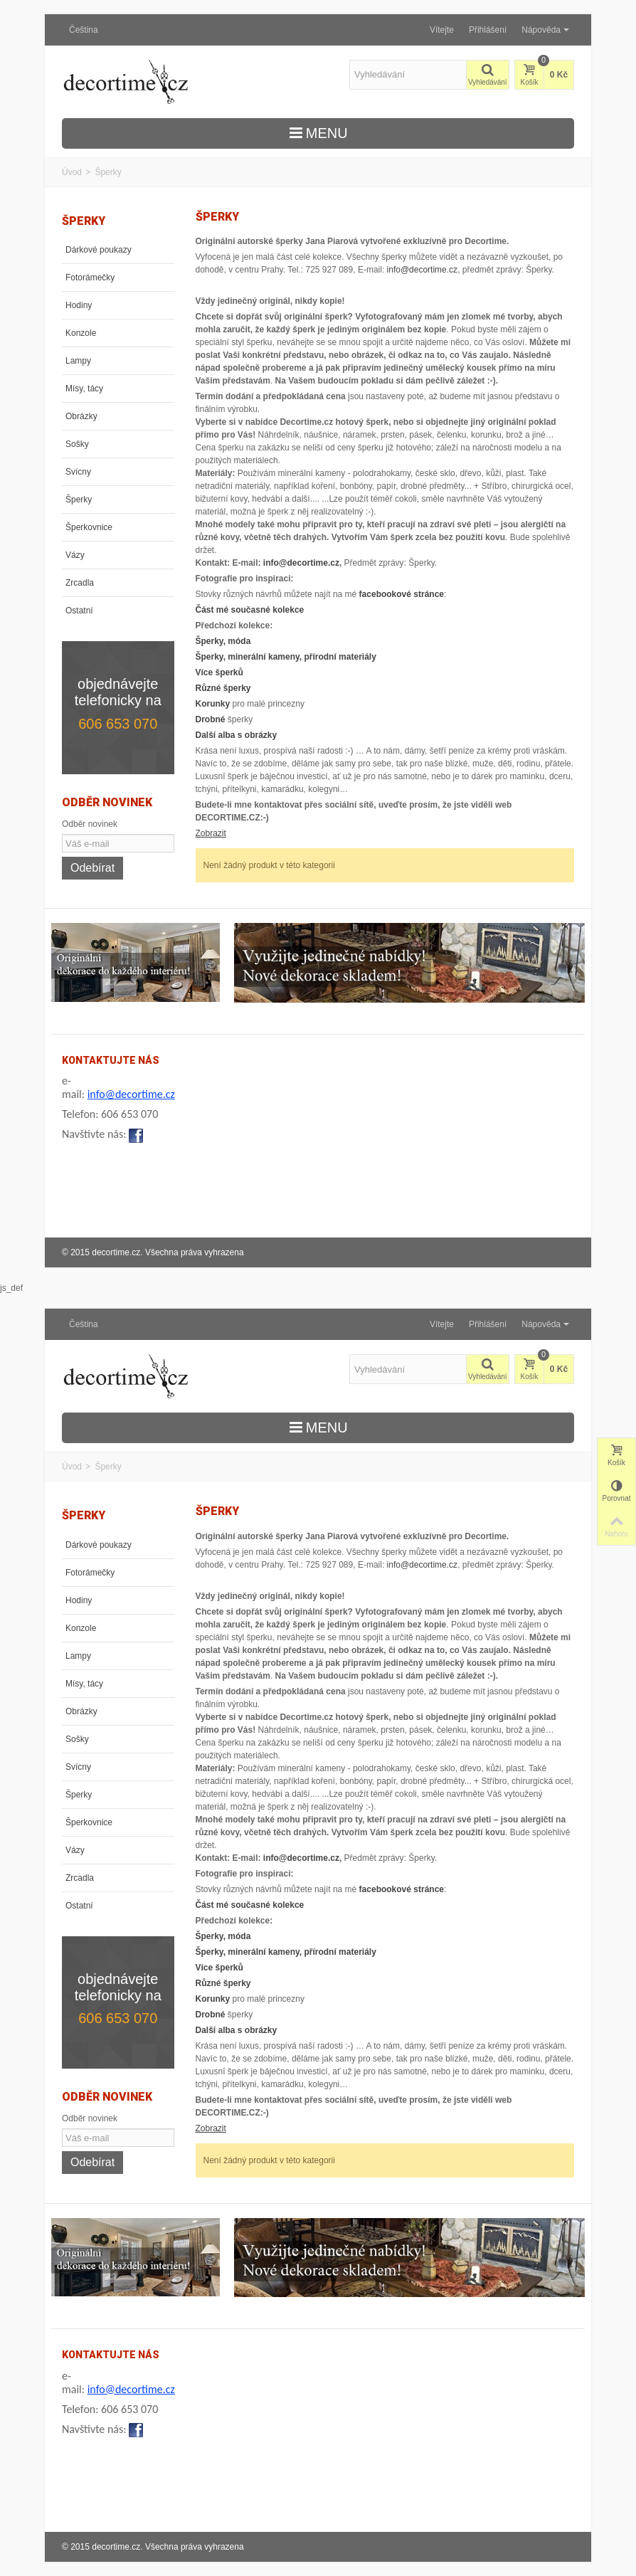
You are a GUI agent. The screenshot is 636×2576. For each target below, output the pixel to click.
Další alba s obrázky (236, 735)
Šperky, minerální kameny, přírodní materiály (286, 657)
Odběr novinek (89, 824)
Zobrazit (211, 833)
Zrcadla (79, 583)
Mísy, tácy (84, 389)
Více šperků (219, 672)
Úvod (72, 172)
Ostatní (79, 611)
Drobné (211, 719)
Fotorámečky (90, 278)
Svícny (78, 472)
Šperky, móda (223, 641)
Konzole (80, 333)
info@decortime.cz (422, 270)
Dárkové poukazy (98, 250)
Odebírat (92, 868)
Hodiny (78, 305)
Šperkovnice (88, 527)
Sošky (77, 444)
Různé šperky (223, 688)
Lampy (78, 361)
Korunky (213, 704)
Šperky (78, 500)
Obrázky (81, 416)
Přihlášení (488, 30)
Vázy (75, 555)
